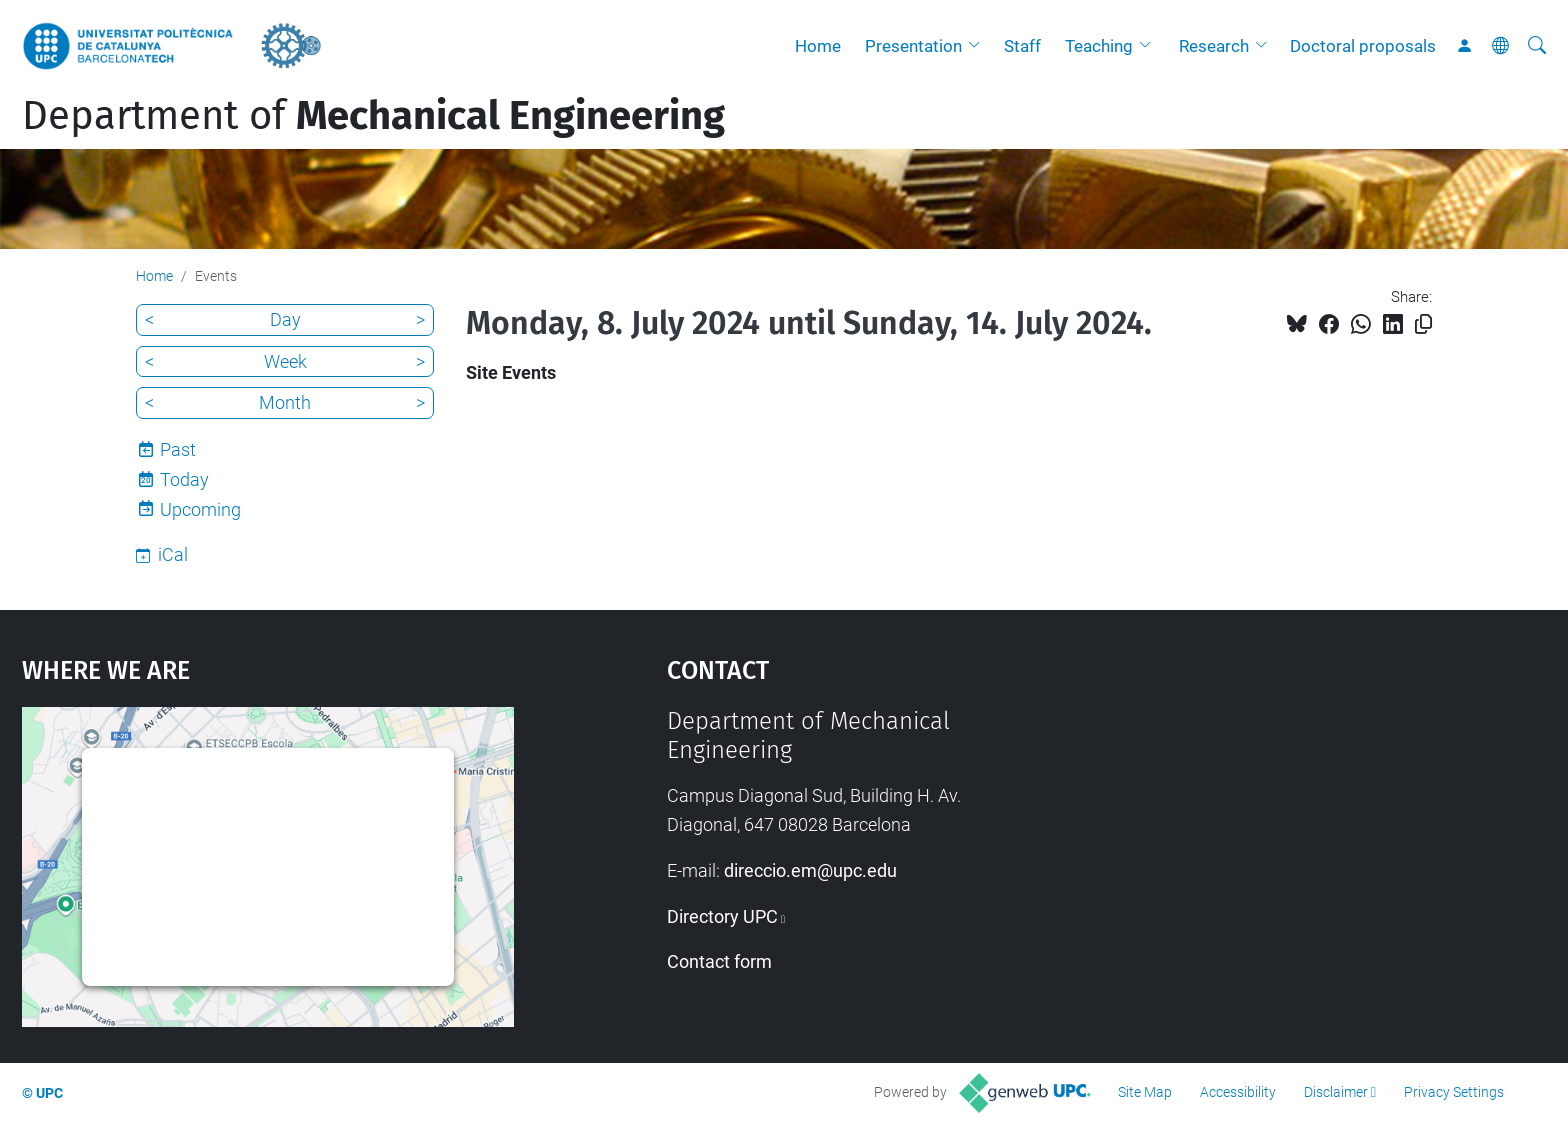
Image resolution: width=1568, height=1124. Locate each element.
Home (818, 46)
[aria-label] (1537, 46)
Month (285, 402)
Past (178, 449)
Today (184, 479)
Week (285, 361)
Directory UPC (722, 916)
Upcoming (200, 509)
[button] (979, 46)
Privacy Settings (1454, 1092)
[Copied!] (1423, 324)
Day (285, 319)
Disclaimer (1336, 1092)
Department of (373, 116)
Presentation (913, 46)
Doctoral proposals (1363, 46)
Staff (1022, 46)
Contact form (719, 961)
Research (1214, 46)
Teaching (1099, 46)
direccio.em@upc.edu (810, 870)
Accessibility (1238, 1092)
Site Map (1145, 1092)
